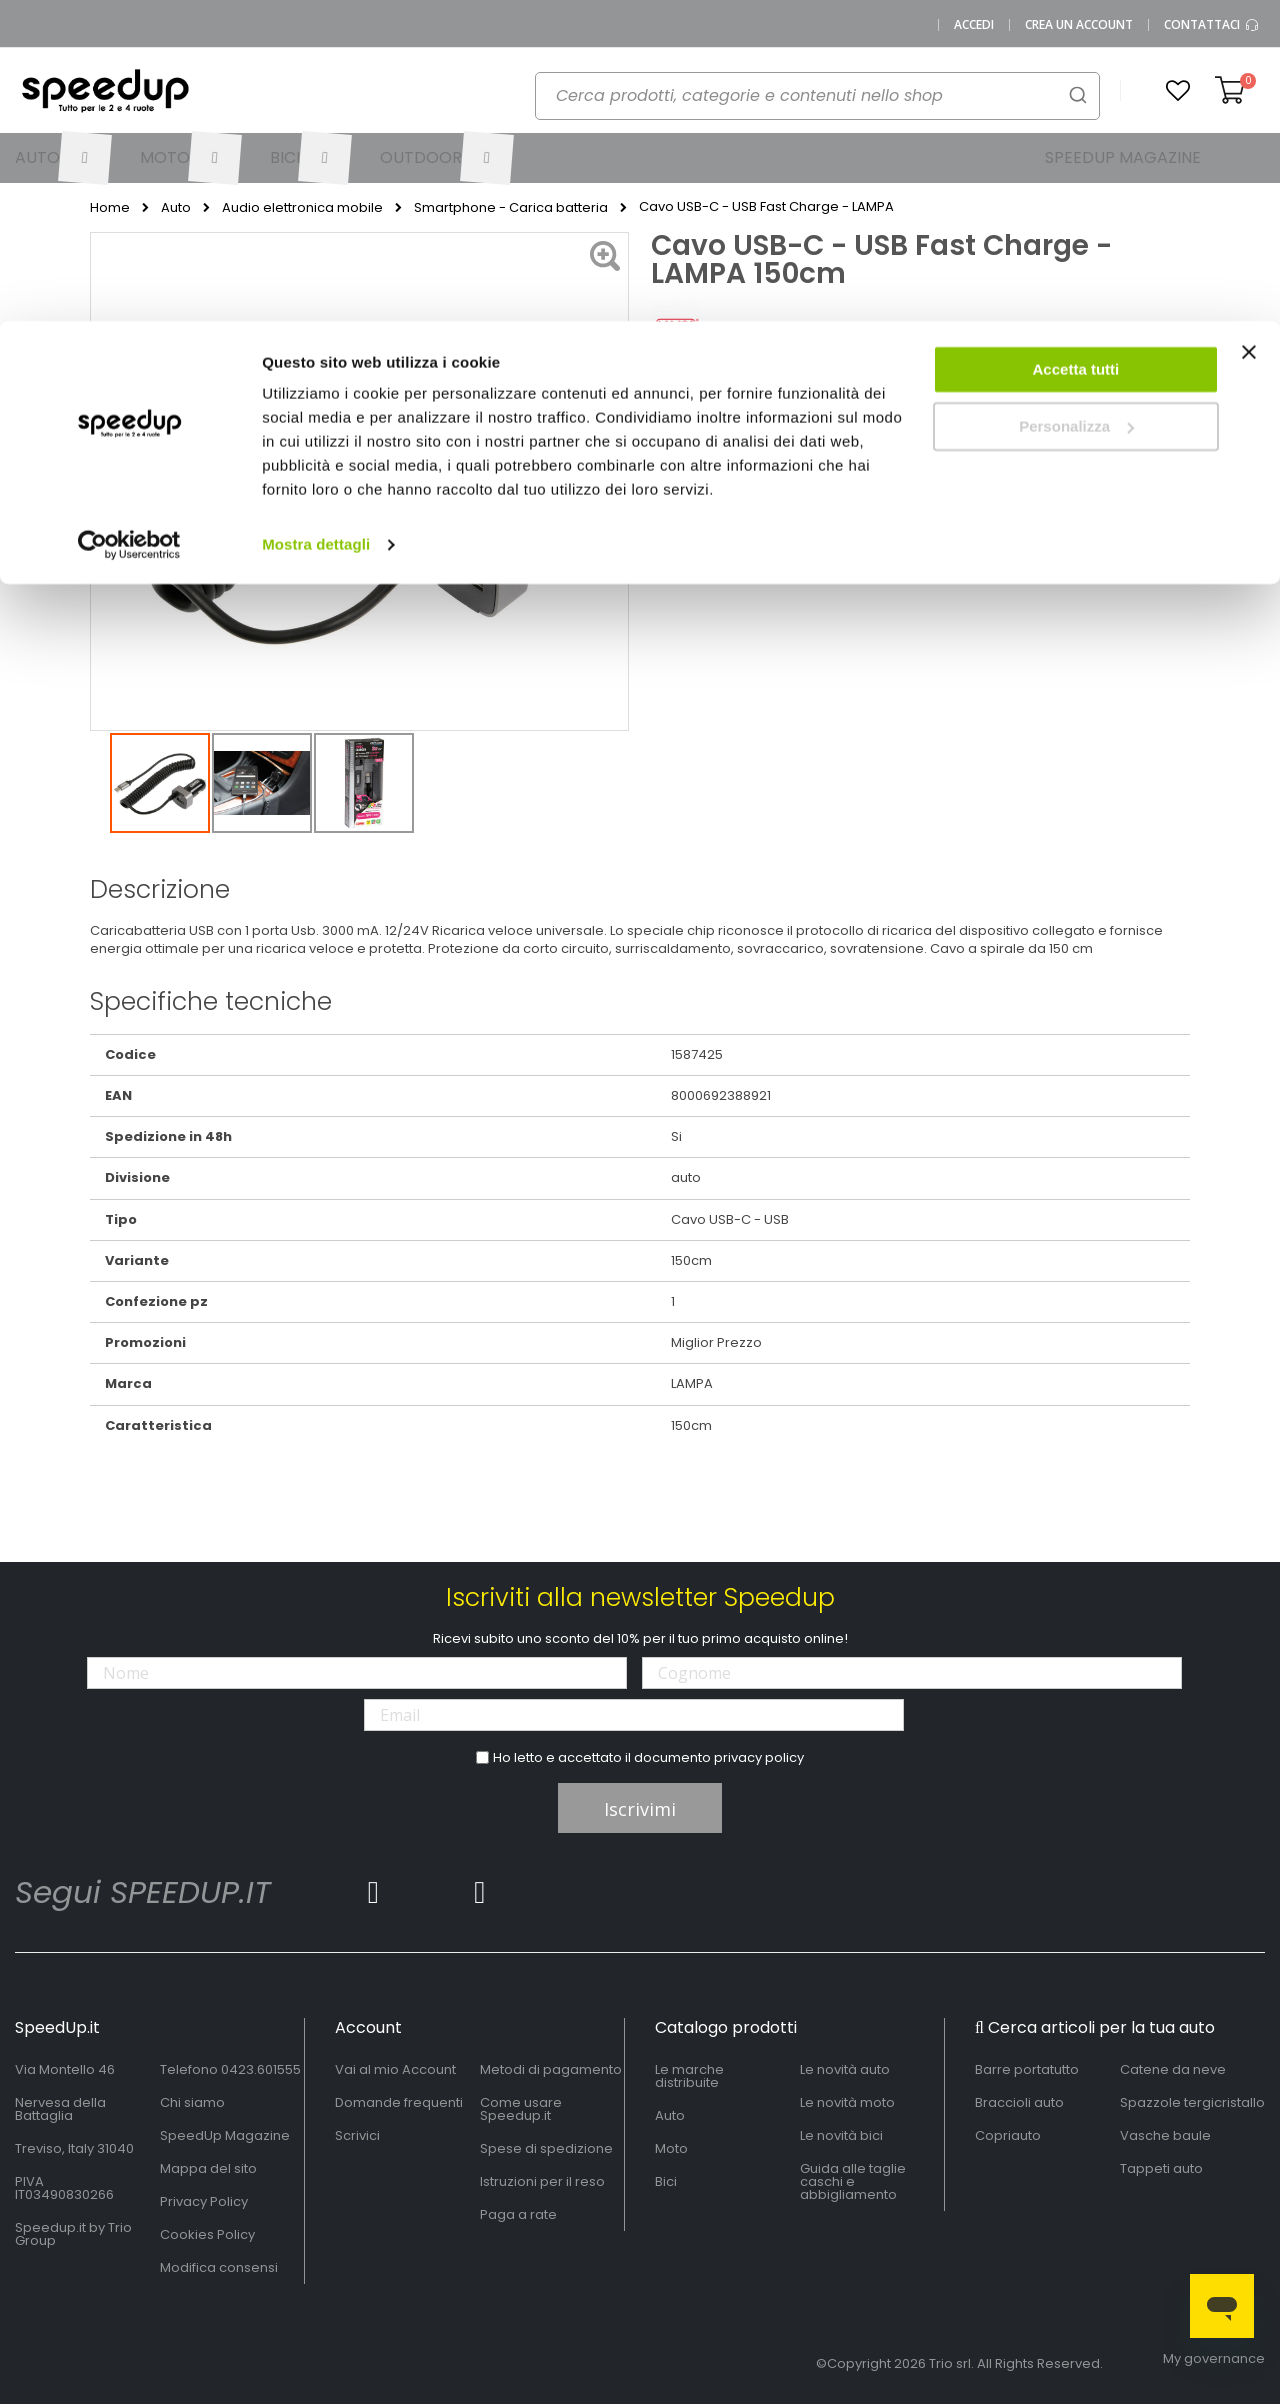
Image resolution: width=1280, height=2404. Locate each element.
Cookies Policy (207, 2234)
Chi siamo (192, 2102)
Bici (666, 2181)
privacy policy (759, 1757)
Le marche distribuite (689, 2076)
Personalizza (1076, 105)
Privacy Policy (204, 2201)
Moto (671, 2148)
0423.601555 (261, 2069)
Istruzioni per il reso (542, 2181)
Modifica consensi (219, 2267)
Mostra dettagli (316, 223)
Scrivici (357, 2135)
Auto (670, 2115)
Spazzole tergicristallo (1192, 2102)
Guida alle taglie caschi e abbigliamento (853, 2181)
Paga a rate (518, 2214)
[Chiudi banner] (1249, 40)
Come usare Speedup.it (521, 2109)
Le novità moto (847, 2102)
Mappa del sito (208, 2168)
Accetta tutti (1076, 48)
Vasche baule (1165, 2135)
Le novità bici (841, 2135)
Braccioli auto (1019, 2102)
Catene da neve (1173, 2069)
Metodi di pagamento (551, 2069)
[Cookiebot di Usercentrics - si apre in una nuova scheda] (129, 224)
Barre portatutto (1027, 2069)
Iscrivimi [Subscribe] (640, 1809)
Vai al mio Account (395, 2069)
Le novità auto (845, 2069)
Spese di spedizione (546, 2148)
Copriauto (1008, 2135)
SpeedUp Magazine (225, 2135)
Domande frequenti (399, 2102)
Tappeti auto (1161, 2168)
